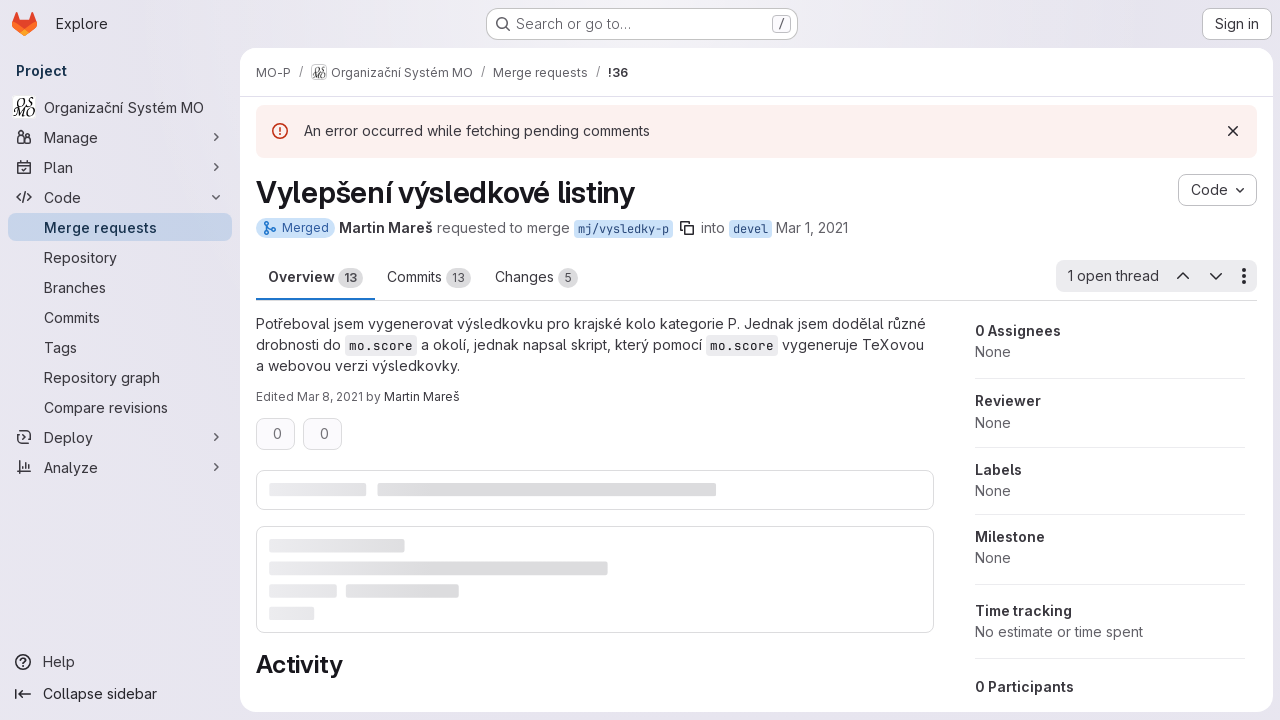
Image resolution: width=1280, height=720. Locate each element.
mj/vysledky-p (623, 229)
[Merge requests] (120, 227)
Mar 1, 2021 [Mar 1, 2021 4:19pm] (812, 227)
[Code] (120, 197)
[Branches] (120, 287)
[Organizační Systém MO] (120, 107)
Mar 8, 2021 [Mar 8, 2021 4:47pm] (330, 396)
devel (750, 229)
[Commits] (120, 317)
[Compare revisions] (120, 407)
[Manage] (120, 137)
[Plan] (120, 167)
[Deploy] (120, 437)
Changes (536, 278)
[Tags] (120, 347)
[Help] (120, 662)
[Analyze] (120, 467)
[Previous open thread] (1182, 276)
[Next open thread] (1215, 276)
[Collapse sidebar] (120, 694)
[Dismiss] (1232, 131)
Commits (429, 278)
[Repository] (120, 257)
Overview (315, 278)
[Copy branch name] (687, 228)
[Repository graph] (120, 377)
